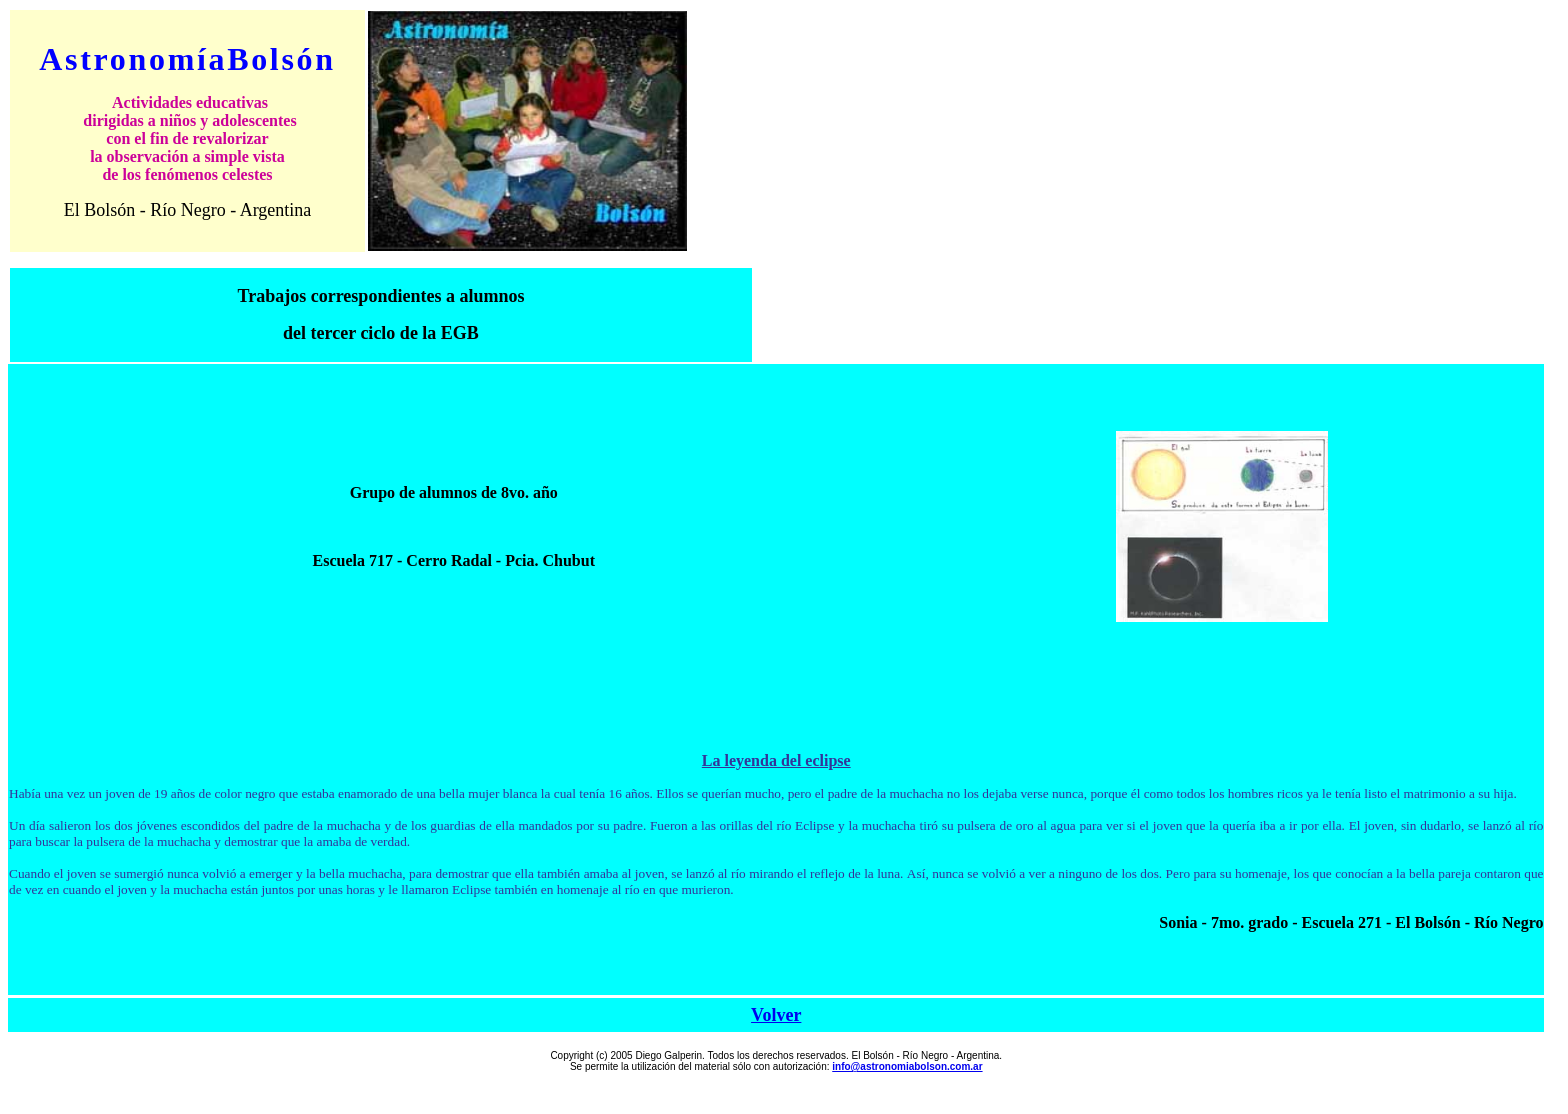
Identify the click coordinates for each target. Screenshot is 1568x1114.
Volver (776, 1015)
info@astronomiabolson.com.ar (907, 1066)
